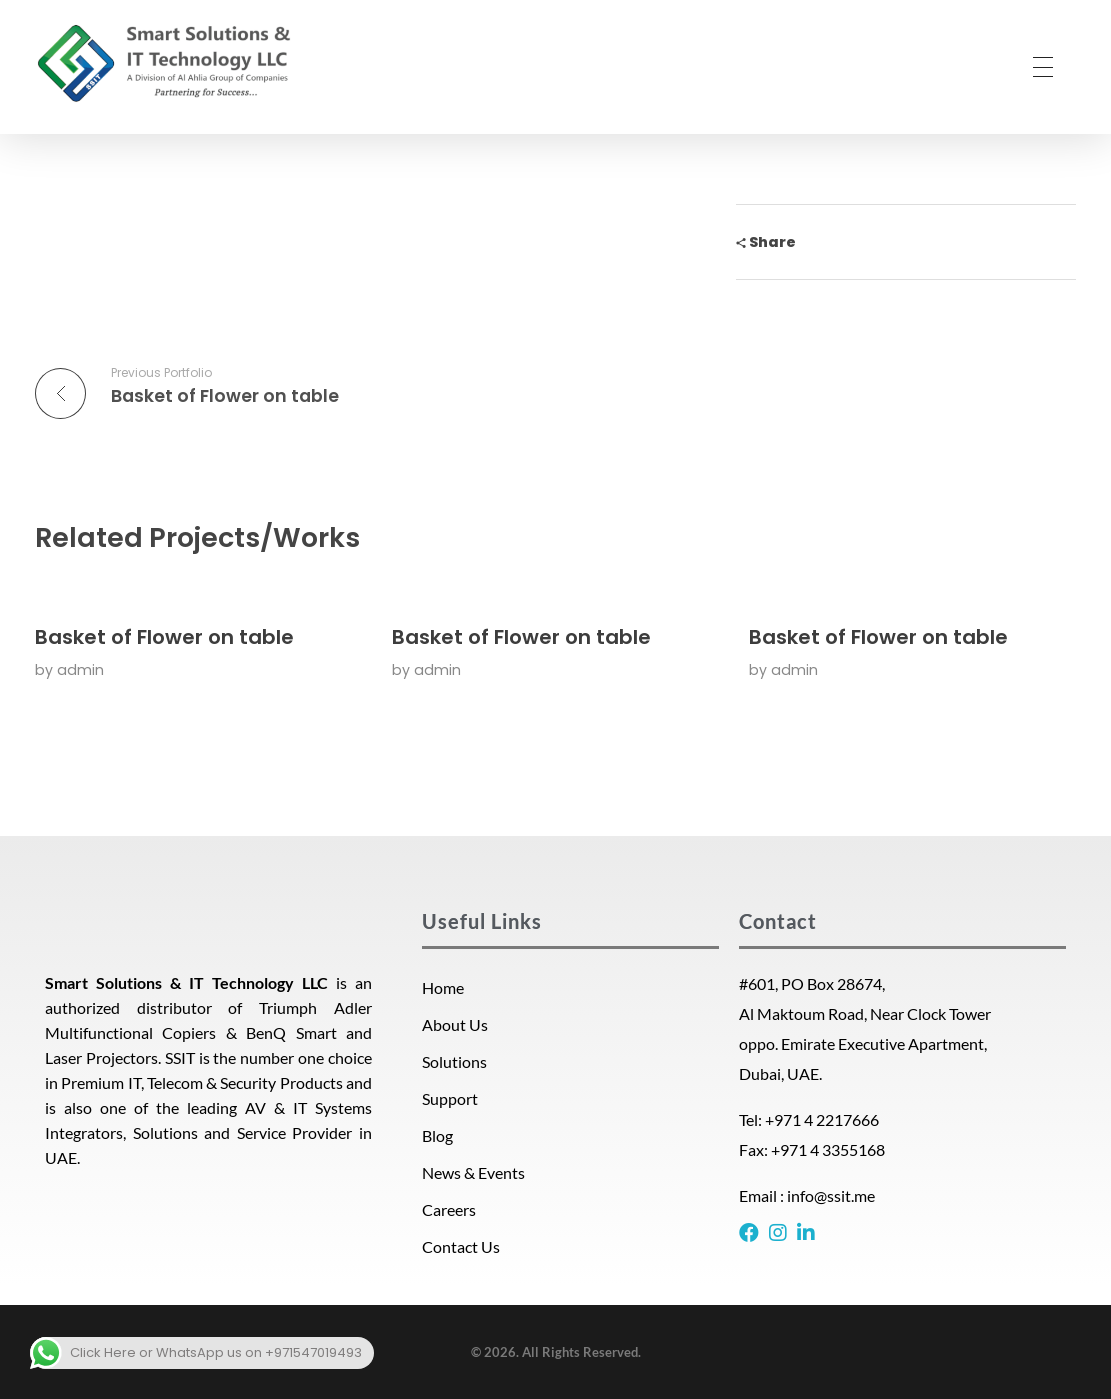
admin (80, 670)
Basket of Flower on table (164, 637)
